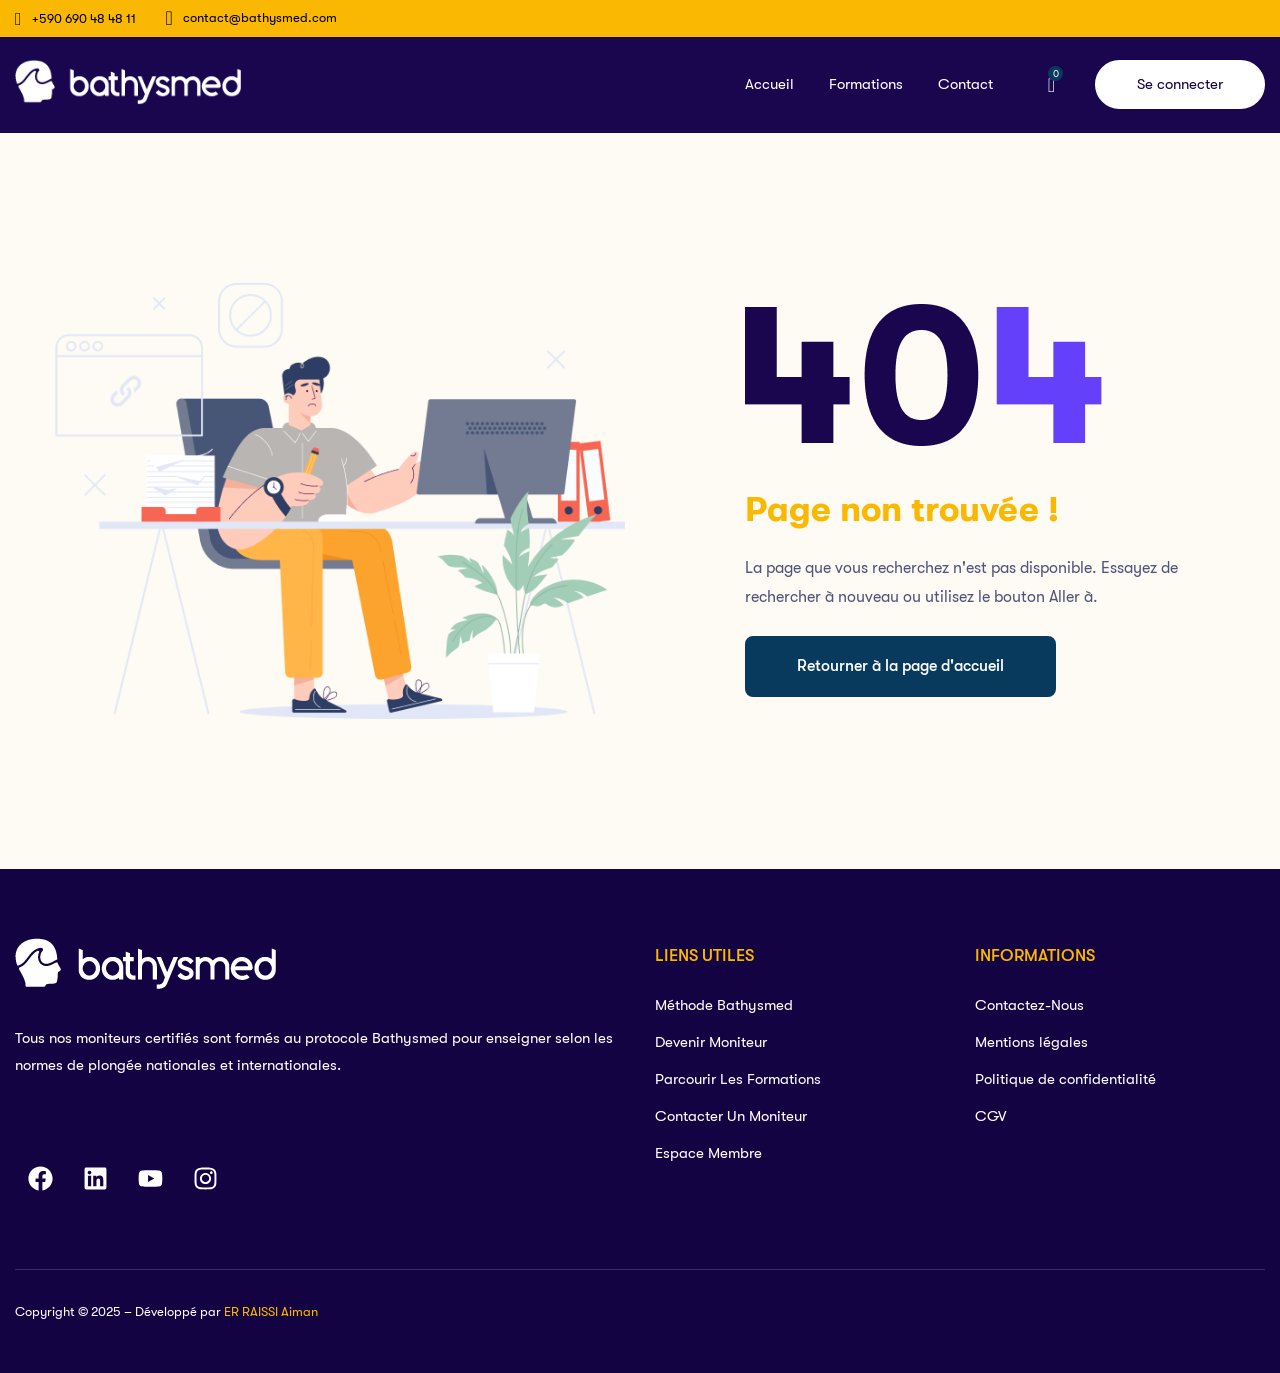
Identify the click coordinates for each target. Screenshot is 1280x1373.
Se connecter (1180, 84)
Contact (965, 84)
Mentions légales (1031, 1042)
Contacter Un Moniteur (731, 1116)
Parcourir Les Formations (738, 1079)
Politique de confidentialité (1065, 1079)
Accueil (769, 84)
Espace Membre (708, 1153)
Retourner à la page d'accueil (900, 666)
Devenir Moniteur (711, 1042)
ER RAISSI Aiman (271, 1311)
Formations (866, 84)
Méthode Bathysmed (724, 1005)
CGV (990, 1116)
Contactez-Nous (1029, 1005)
